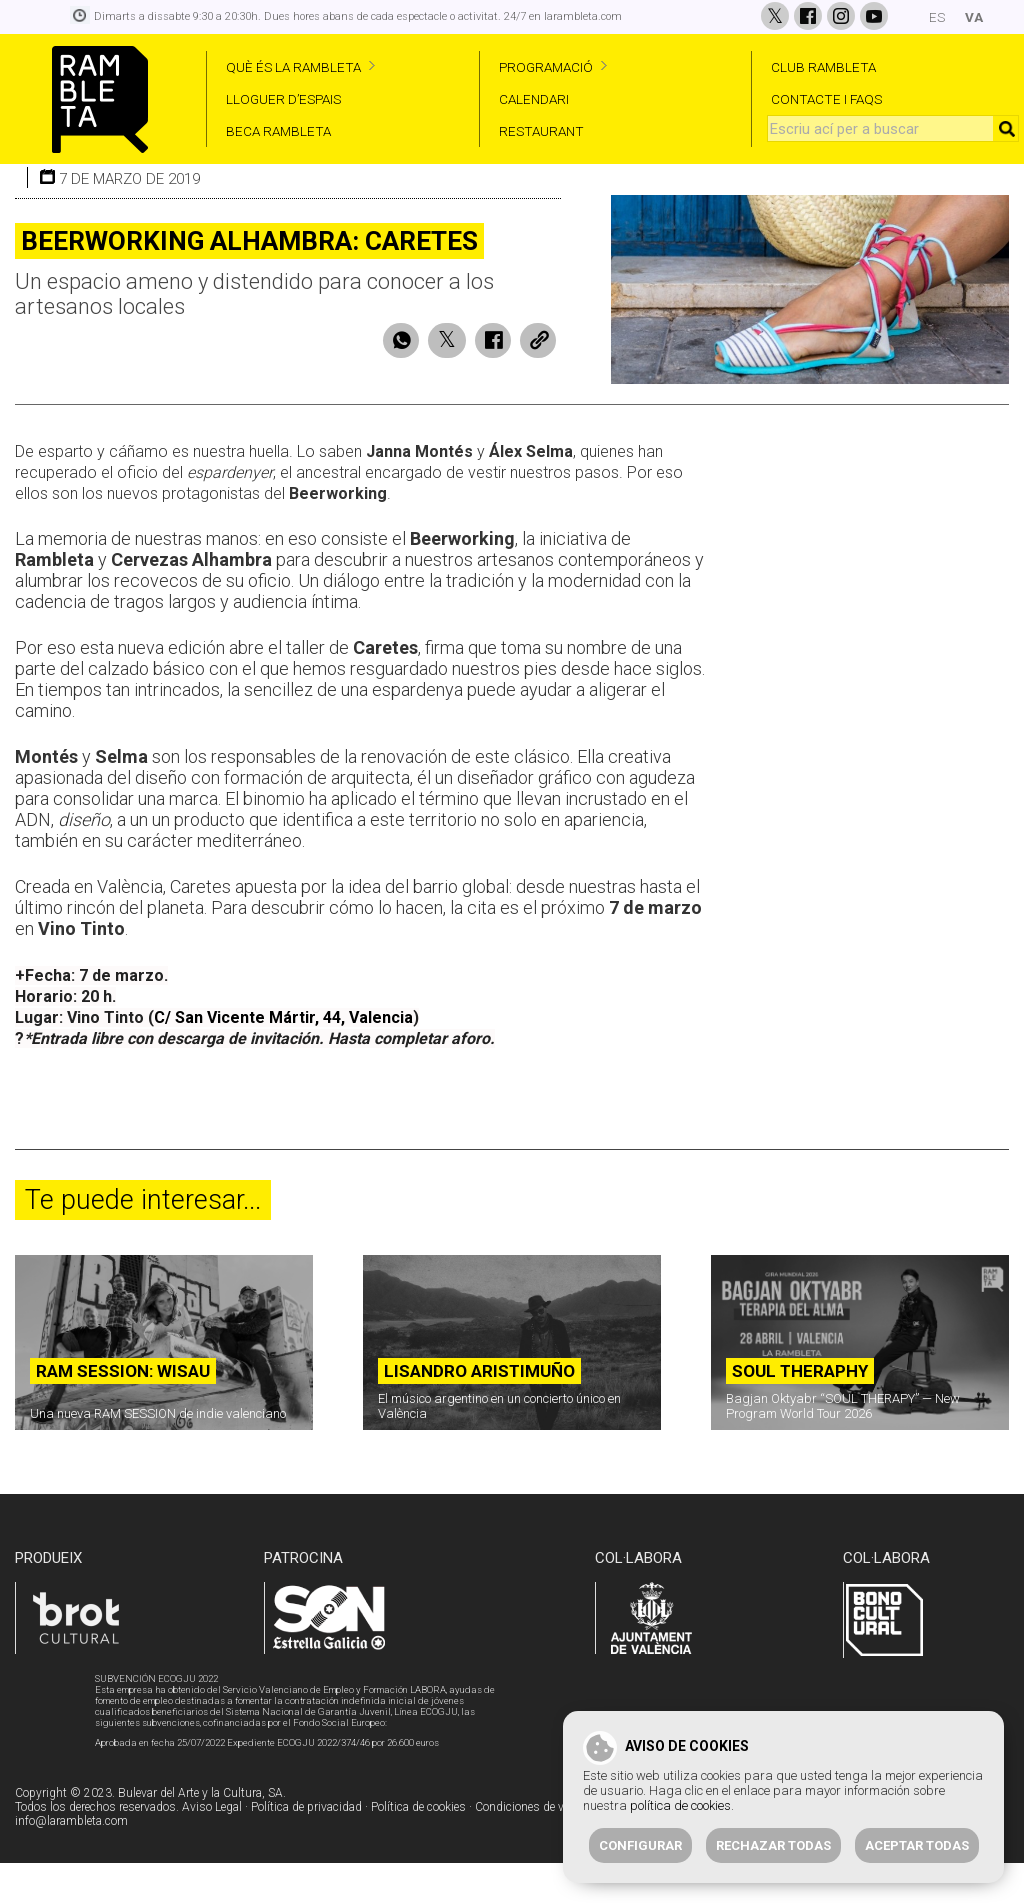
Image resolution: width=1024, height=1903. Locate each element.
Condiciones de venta (530, 1848)
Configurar (640, 1845)
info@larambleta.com (71, 1862)
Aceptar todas (917, 1845)
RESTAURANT (541, 131)
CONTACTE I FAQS (826, 99)
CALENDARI (534, 99)
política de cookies (680, 1805)
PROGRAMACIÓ (546, 67)
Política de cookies (418, 1848)
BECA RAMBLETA (278, 131)
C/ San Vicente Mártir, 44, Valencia (283, 1058)
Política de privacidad (306, 1848)
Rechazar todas (773, 1845)
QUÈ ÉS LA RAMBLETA (293, 67)
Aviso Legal (212, 1848)
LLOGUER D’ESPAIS (283, 99)
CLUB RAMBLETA (823, 67)
